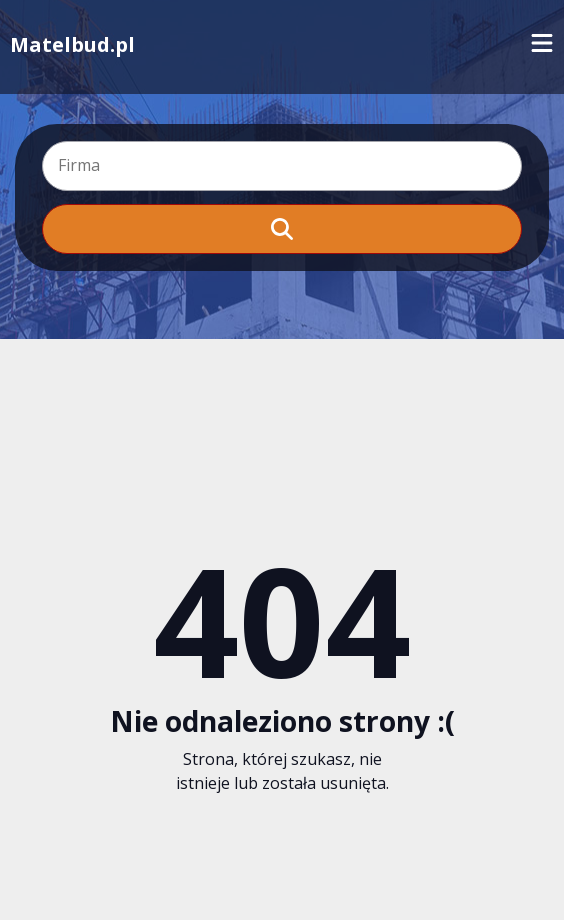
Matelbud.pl (72, 44)
